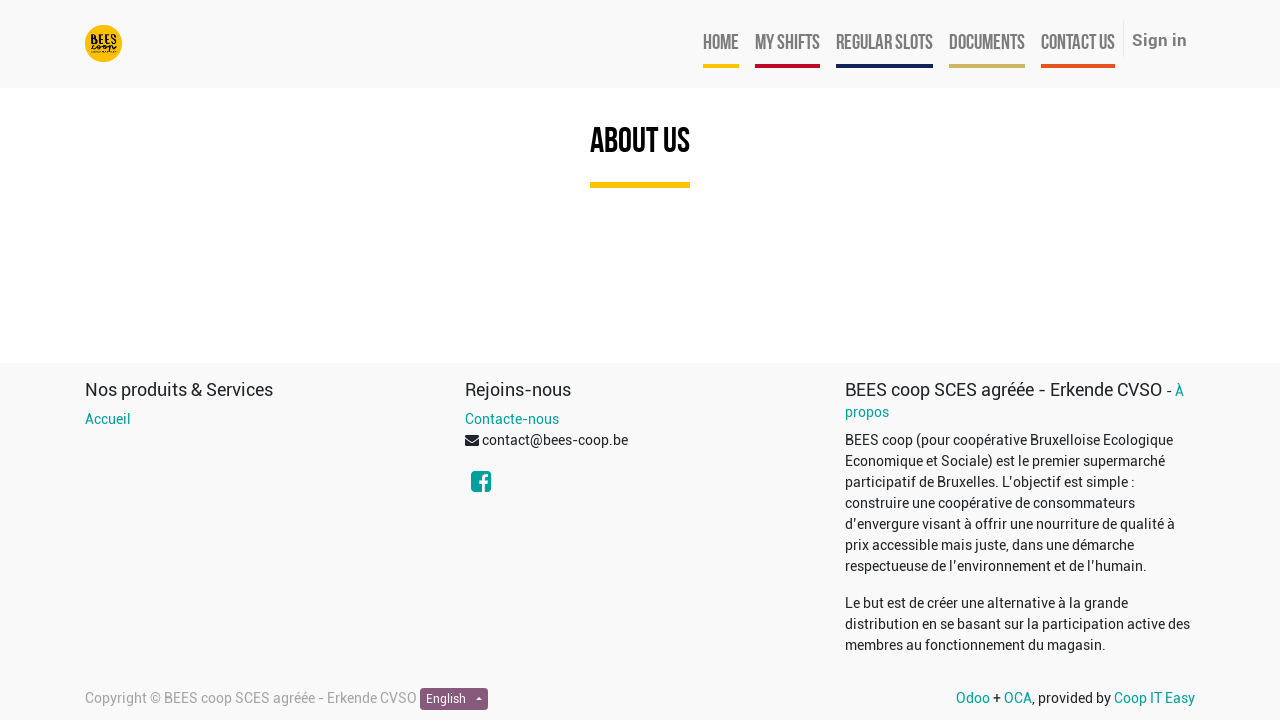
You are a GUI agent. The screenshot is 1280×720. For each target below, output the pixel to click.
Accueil (108, 419)
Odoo (973, 698)
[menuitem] (721, 44)
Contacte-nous (512, 419)
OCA (1018, 698)
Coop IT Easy (1154, 698)
